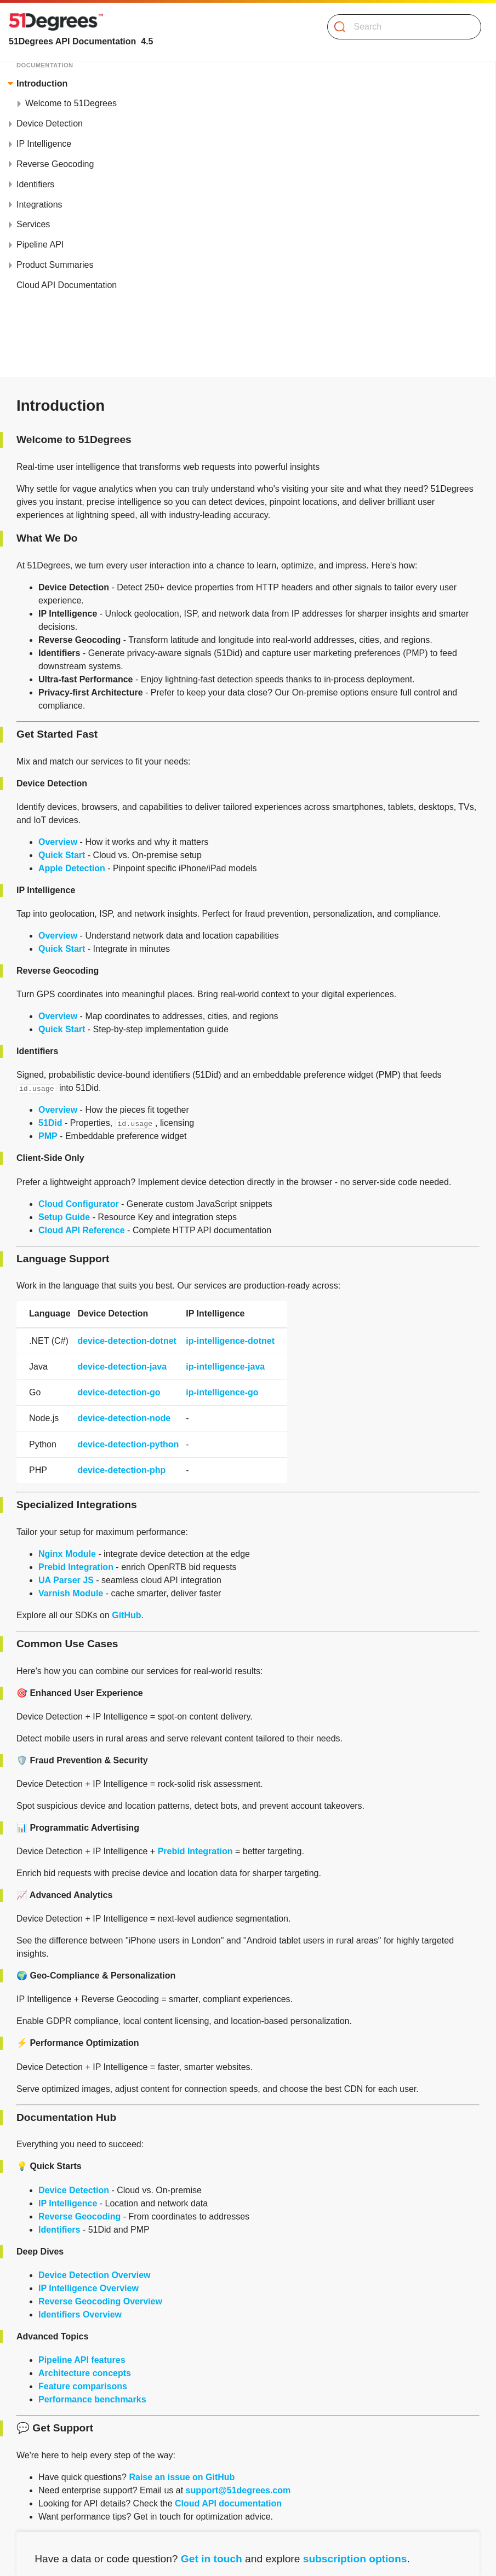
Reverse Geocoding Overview (100, 2301)
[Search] (400, 27)
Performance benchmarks (92, 2399)
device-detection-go (118, 1392)
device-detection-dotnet (126, 1341)
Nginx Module (67, 1554)
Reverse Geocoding (79, 2216)
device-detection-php (121, 1470)
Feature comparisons (82, 2386)
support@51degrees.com (238, 2490)
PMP (48, 1136)
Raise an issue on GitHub (182, 2477)
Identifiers (59, 2229)
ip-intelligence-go (222, 1392)
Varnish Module (70, 1593)
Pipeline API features (82, 2360)
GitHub (126, 1615)
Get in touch (211, 2559)
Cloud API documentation (228, 2503)
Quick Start (61, 855)
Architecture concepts (84, 2373)
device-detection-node (123, 1418)
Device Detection (73, 2190)
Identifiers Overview (80, 2314)
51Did (50, 1123)
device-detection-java (122, 1366)
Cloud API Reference (81, 1230)
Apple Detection (71, 868)
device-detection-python (128, 1444)
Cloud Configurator (78, 1204)
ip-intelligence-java (225, 1366)
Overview (57, 842)
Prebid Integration (75, 1567)
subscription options (355, 2559)
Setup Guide (64, 1217)
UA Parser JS (66, 1580)
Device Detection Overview (94, 2275)
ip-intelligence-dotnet (230, 1341)
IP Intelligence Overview (88, 2288)
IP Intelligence (67, 2203)
